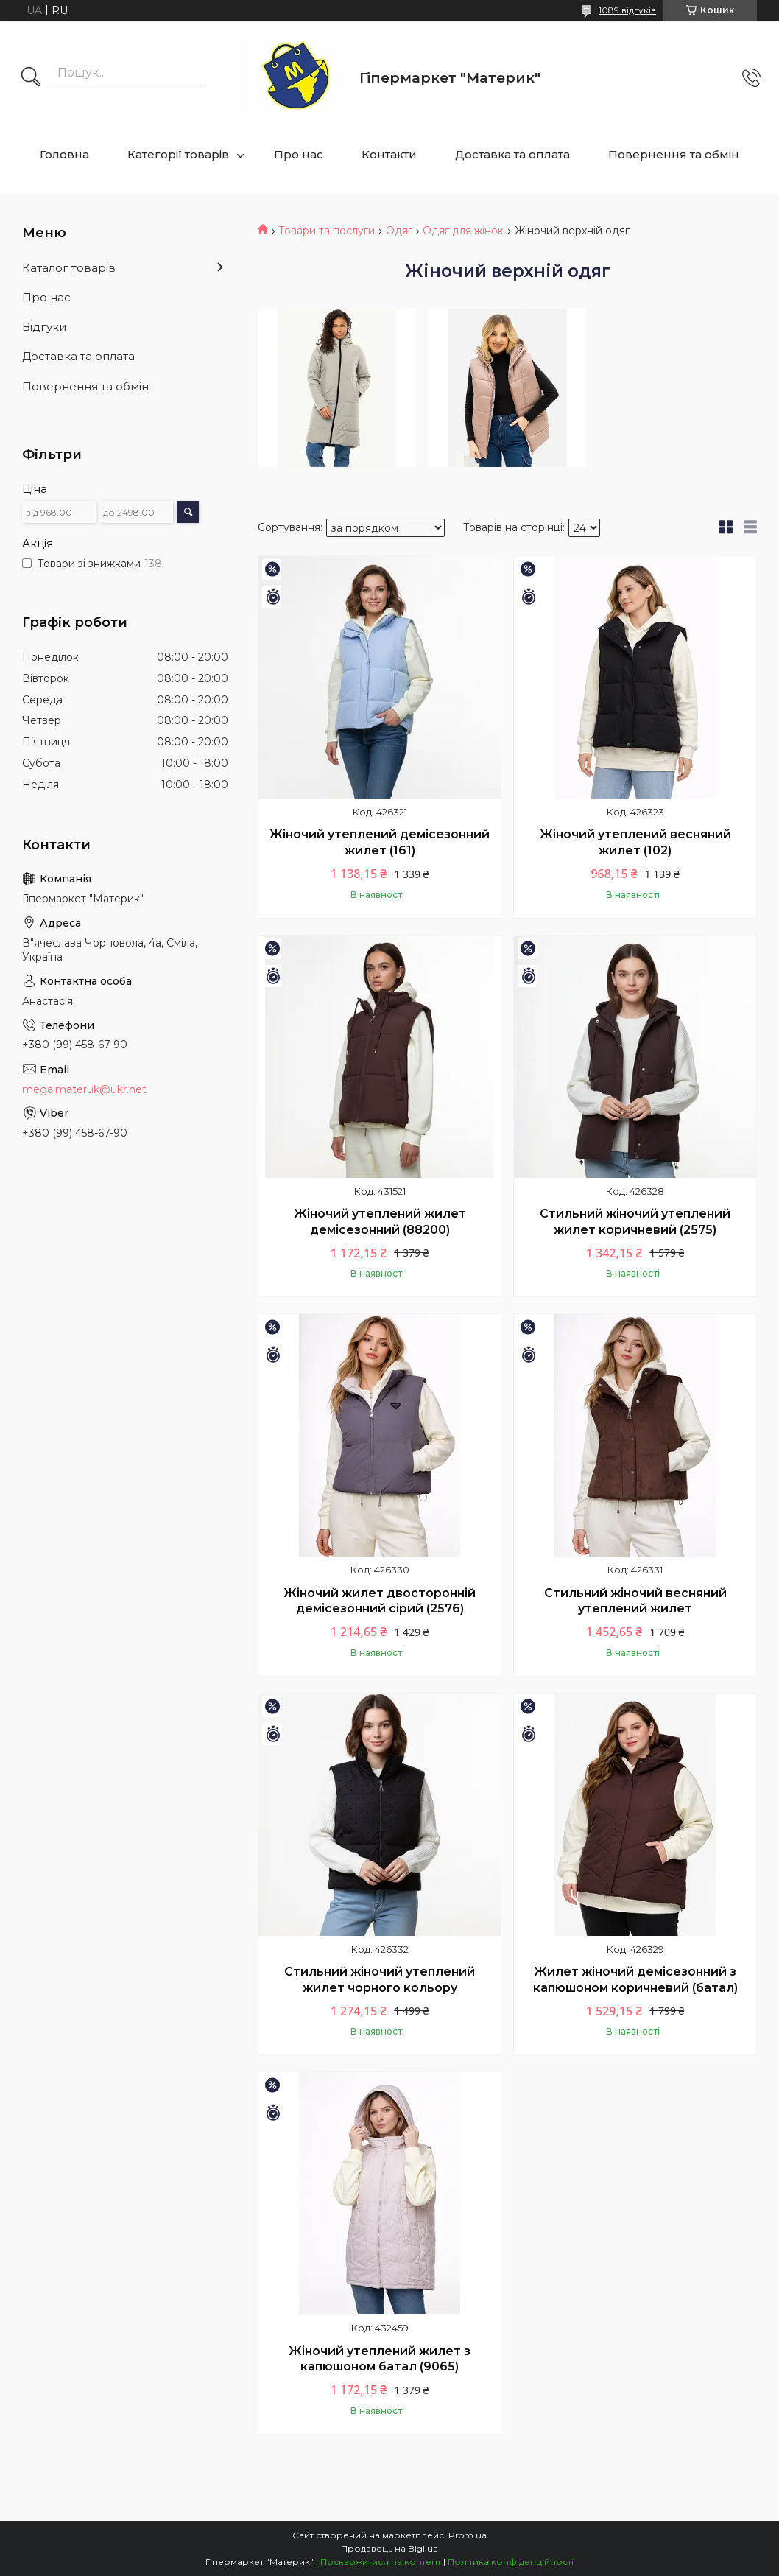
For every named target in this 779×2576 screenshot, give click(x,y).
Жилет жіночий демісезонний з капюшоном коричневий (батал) (635, 1980)
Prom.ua (467, 2535)
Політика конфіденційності (511, 2561)
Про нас (298, 154)
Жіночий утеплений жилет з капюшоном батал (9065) (379, 2359)
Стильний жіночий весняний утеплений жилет (635, 1601)
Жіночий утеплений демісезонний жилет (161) (379, 842)
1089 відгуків (627, 9)
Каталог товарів (69, 268)
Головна (64, 154)
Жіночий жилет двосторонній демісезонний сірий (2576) (379, 1601)
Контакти (389, 154)
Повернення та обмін (673, 154)
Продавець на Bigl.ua (389, 2548)
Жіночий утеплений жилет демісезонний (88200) (380, 1222)
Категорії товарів (178, 154)
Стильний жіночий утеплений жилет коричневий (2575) (635, 1222)
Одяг (399, 230)
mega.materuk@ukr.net (84, 1089)
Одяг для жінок (463, 230)
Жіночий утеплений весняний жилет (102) (635, 842)
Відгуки (44, 327)
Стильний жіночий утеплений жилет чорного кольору (379, 1980)
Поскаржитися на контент (380, 2561)
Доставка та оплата (512, 154)
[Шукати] (31, 78)
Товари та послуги (326, 230)
